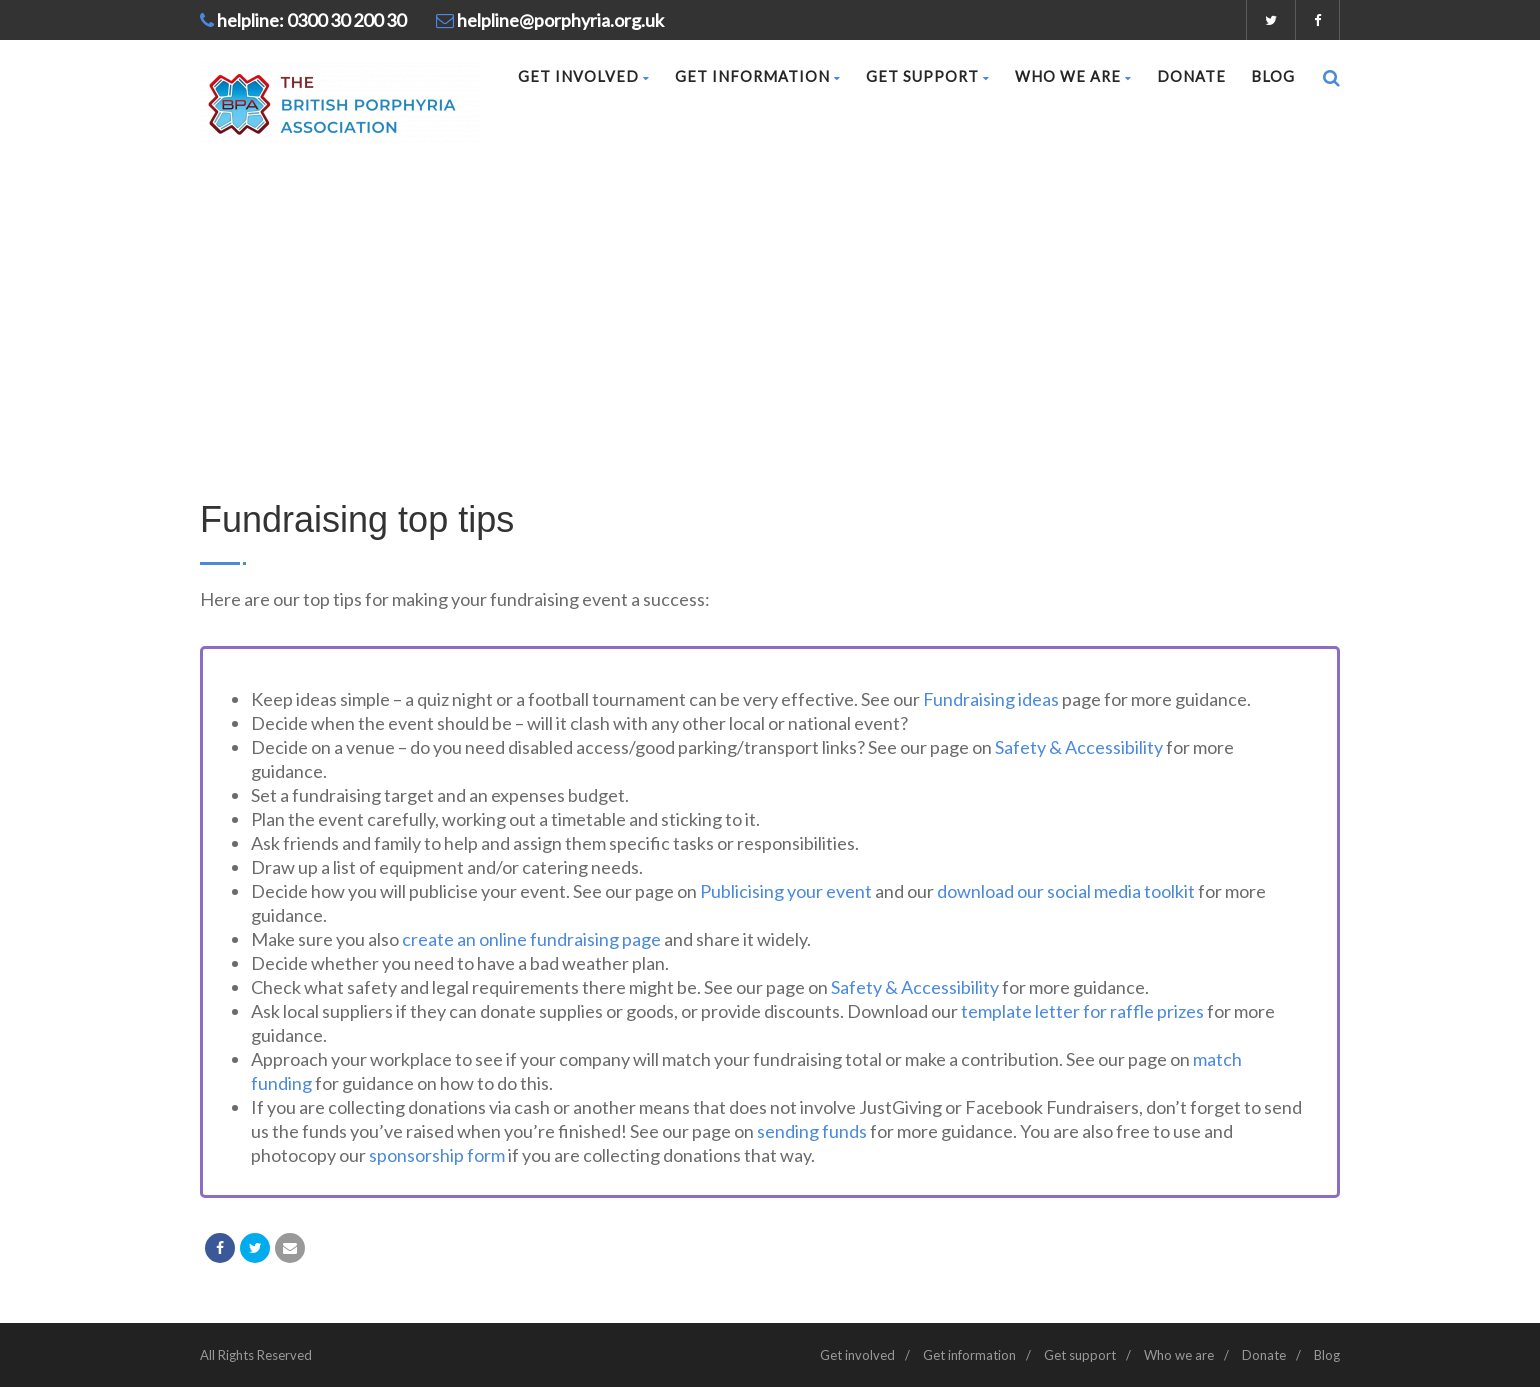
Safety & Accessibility (1079, 747)
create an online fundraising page (531, 939)
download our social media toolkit (1066, 891)
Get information (758, 76)
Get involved (584, 76)
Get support (928, 76)
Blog (1273, 76)
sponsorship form (437, 1155)
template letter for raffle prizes (1082, 1011)
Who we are (1073, 76)
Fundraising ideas (991, 699)
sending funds (812, 1131)
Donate (1191, 76)
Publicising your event (786, 891)
